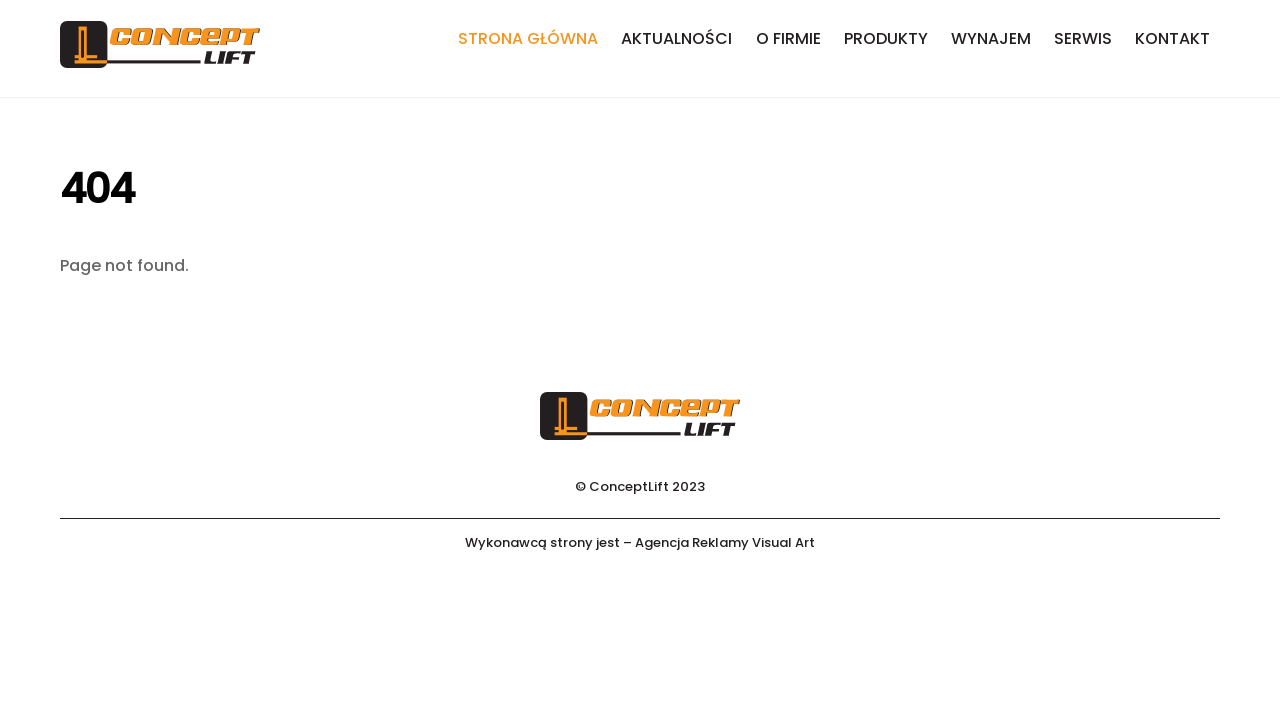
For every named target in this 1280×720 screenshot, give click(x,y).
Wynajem (991, 38)
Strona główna (528, 38)
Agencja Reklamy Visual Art (725, 542)
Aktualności (676, 38)
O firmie (788, 38)
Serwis (1083, 38)
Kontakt (1172, 38)
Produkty (886, 38)
